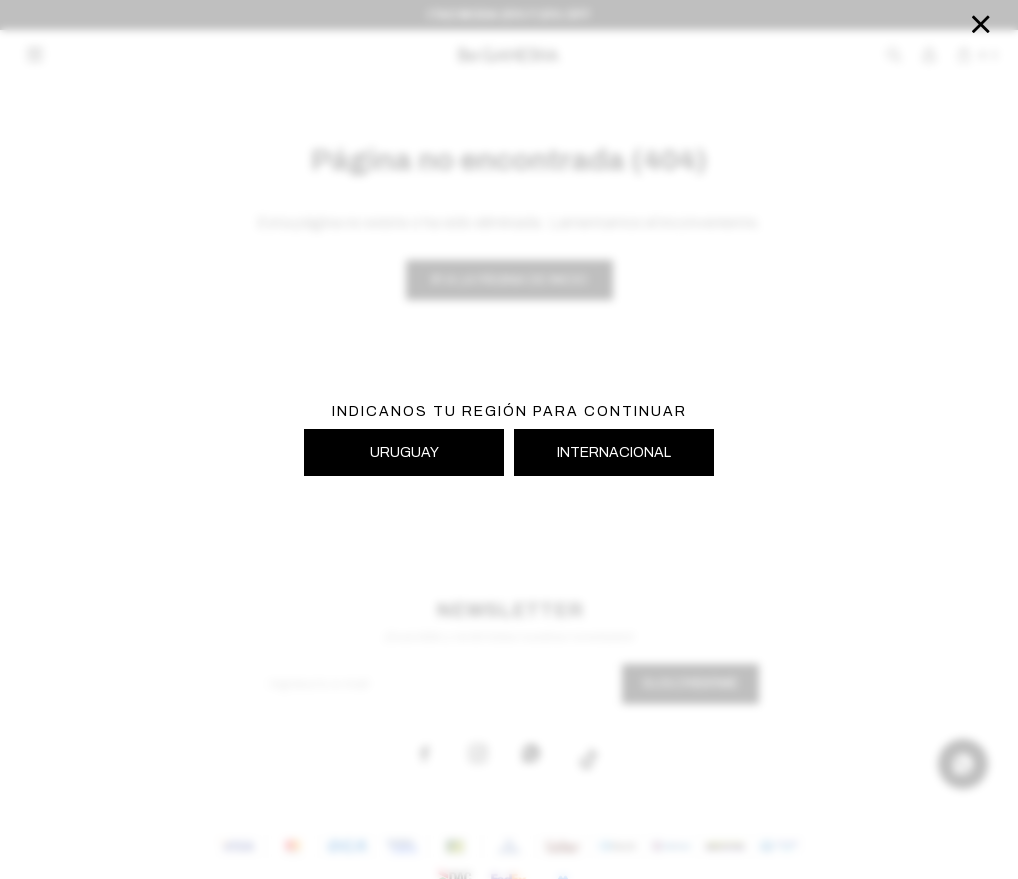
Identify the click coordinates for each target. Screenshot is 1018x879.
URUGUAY (404, 452)
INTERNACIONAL (614, 452)
